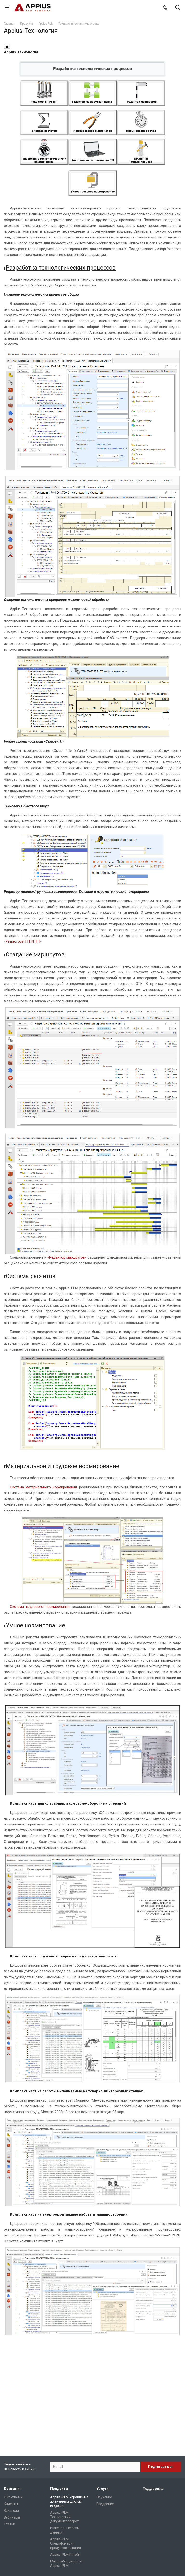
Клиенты (11, 2428)
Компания (12, 2413)
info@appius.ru (146, 2512)
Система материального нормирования (43, 1487)
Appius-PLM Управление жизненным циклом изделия (69, 2426)
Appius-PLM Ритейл (65, 2479)
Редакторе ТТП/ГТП (23, 941)
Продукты (59, 2413)
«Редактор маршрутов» (66, 1257)
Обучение (104, 2422)
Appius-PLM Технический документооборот (64, 2441)
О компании (13, 2422)
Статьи (9, 2449)
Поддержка (153, 2413)
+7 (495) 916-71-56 (27, 2512)
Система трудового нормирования (40, 1606)
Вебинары (12, 2442)
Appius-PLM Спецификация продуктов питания (65, 2468)
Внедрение (105, 2428)
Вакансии (11, 2435)
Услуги (102, 2413)
